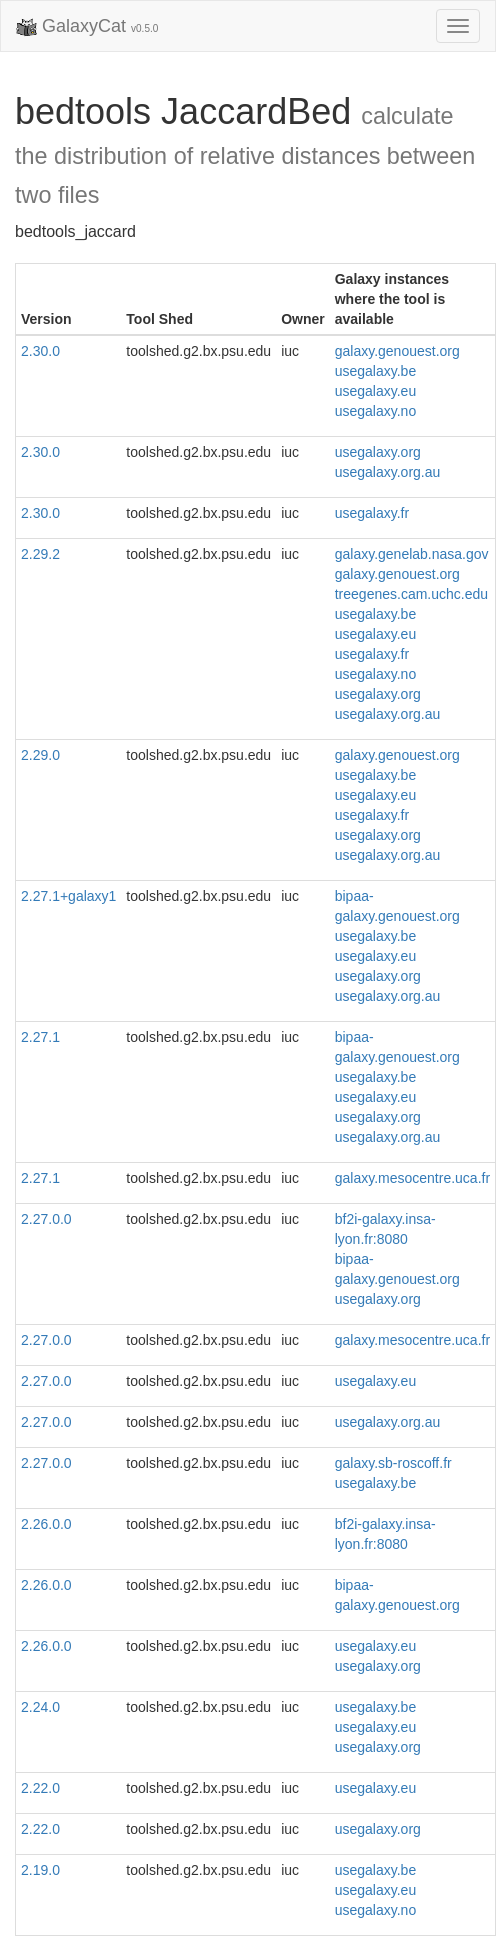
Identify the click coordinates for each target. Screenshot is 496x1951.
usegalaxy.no (375, 411)
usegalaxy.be (375, 371)
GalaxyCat (87, 27)
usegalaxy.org (378, 452)
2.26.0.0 (46, 1524)
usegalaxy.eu (375, 391)
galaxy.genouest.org (397, 351)
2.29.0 (40, 755)
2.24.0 (40, 1707)
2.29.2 (40, 554)
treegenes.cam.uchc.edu (411, 594)
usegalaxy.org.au (388, 472)
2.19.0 (40, 1870)
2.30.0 (40, 351)
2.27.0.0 (46, 1219)
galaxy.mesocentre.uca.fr (412, 1178)
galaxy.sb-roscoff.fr (393, 1463)
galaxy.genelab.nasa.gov (412, 554)
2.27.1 (40, 1037)
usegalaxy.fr (372, 513)
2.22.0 (40, 1788)
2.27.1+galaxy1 (68, 896)
